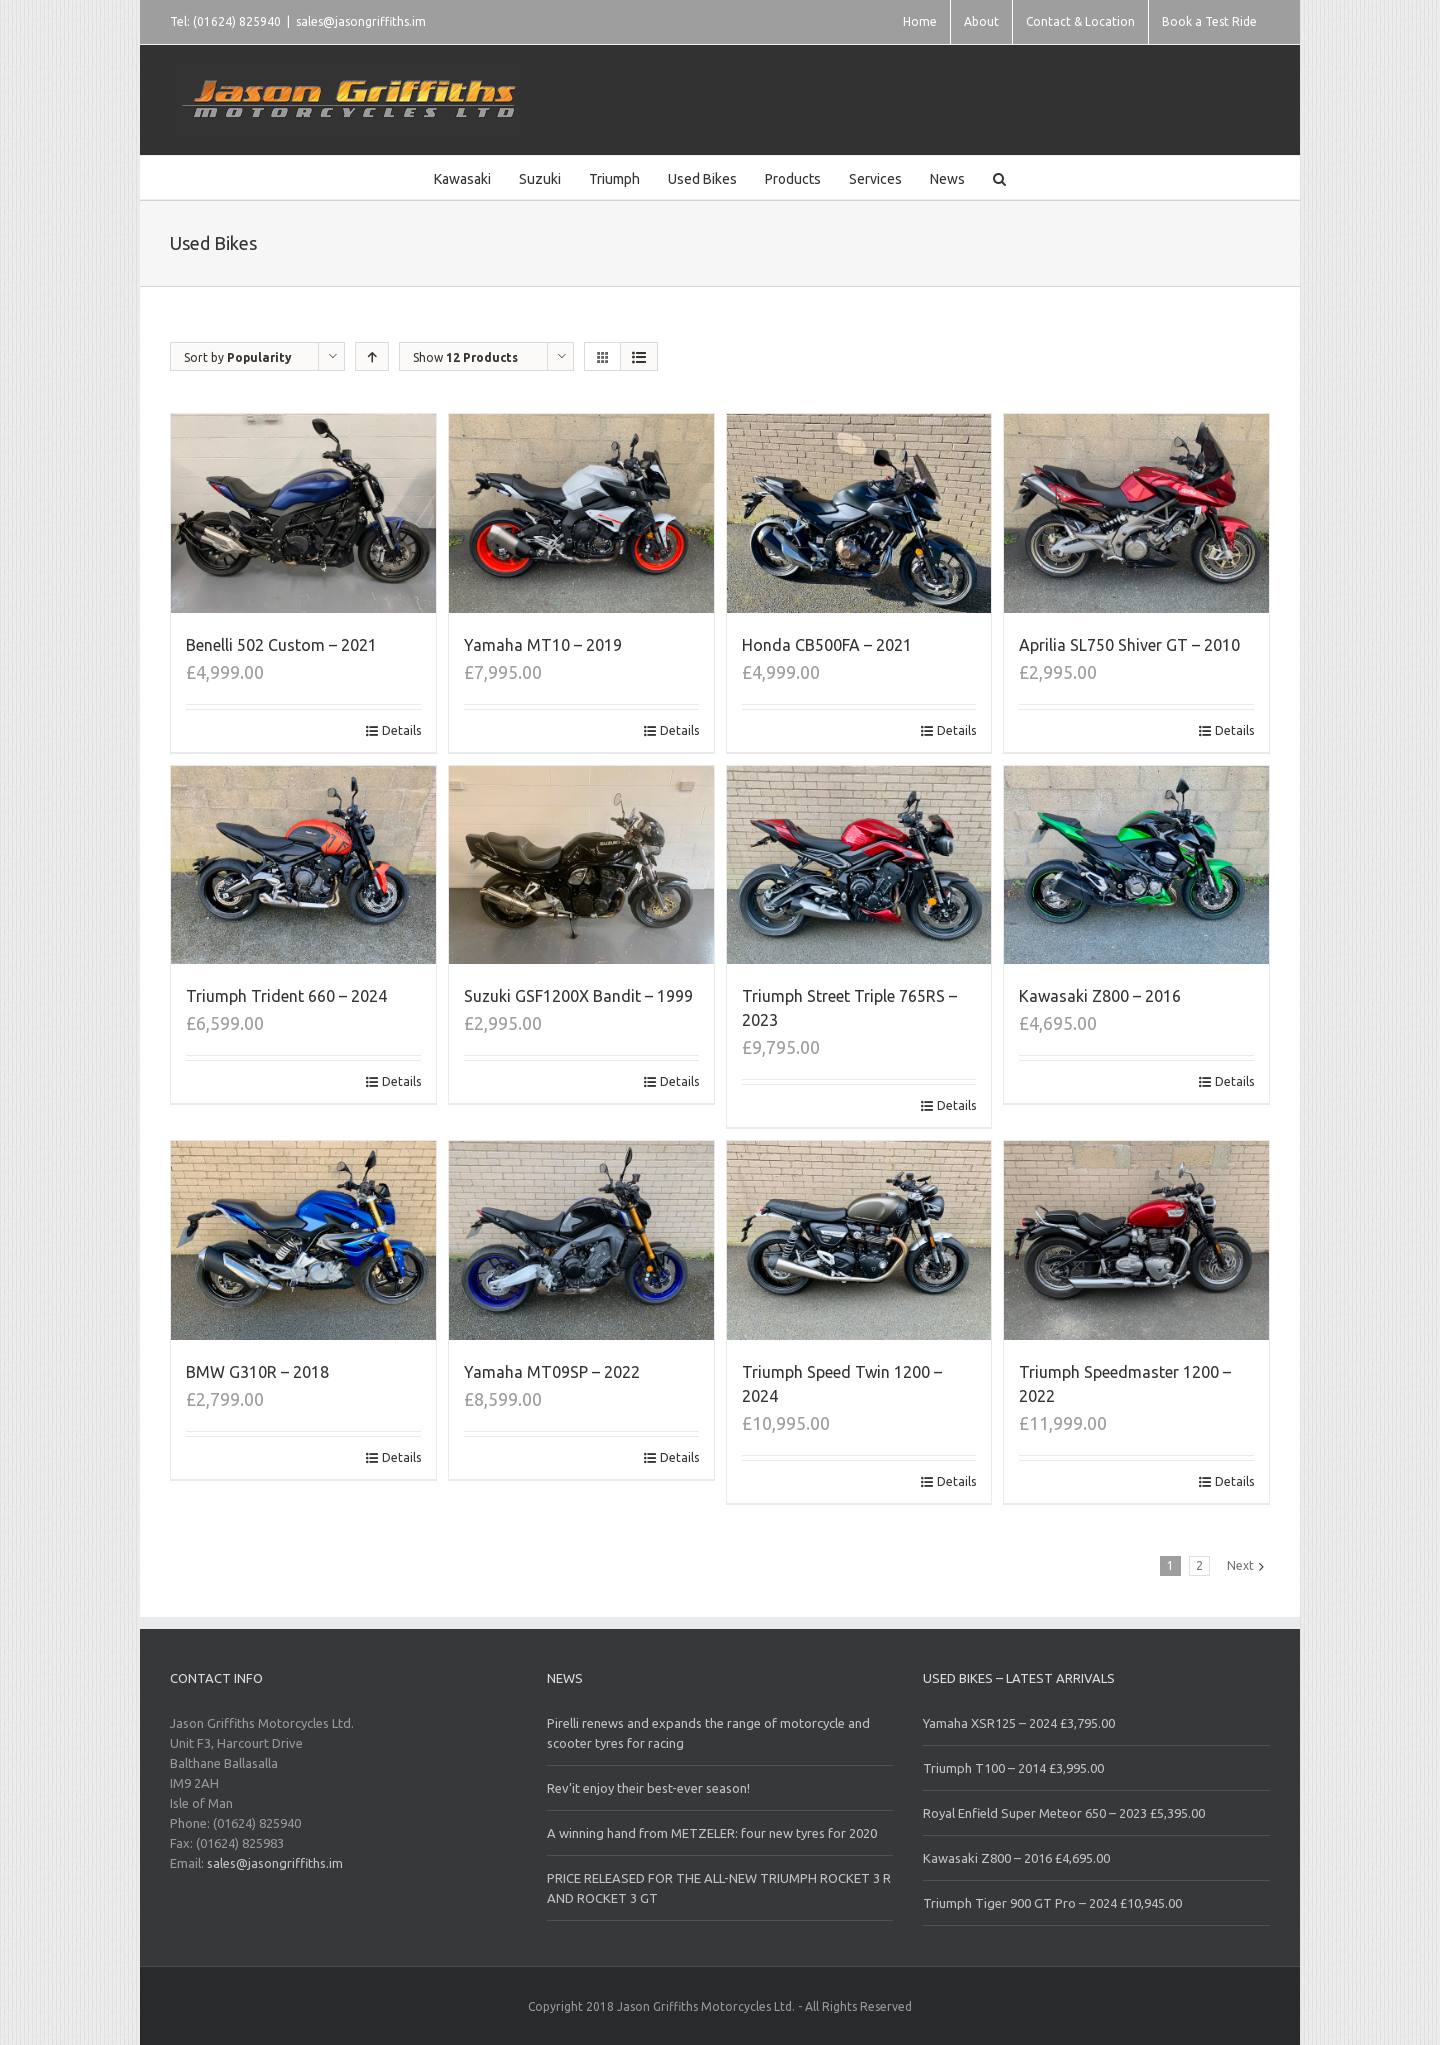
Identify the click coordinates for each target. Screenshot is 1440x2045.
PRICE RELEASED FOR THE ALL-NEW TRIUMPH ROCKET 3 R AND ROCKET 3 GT (719, 1888)
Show (465, 357)
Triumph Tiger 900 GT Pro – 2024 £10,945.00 (1052, 1903)
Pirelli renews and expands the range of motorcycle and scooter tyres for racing (708, 1733)
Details (401, 730)
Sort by (238, 357)
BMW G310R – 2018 (257, 1372)
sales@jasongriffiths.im (361, 21)
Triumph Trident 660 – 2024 (286, 996)
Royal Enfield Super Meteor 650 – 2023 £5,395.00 (1064, 1813)
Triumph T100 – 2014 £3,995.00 (1013, 1768)
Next (1240, 1565)
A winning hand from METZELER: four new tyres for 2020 (712, 1833)
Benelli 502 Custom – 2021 (281, 645)
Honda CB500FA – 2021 (827, 645)
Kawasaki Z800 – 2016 (1100, 996)
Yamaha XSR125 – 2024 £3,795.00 (1019, 1723)
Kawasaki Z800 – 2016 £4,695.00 (1016, 1858)
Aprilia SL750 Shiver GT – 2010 (1129, 645)
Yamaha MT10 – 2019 (543, 645)
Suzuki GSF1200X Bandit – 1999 (578, 996)
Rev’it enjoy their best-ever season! (648, 1788)
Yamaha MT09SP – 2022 (552, 1372)
